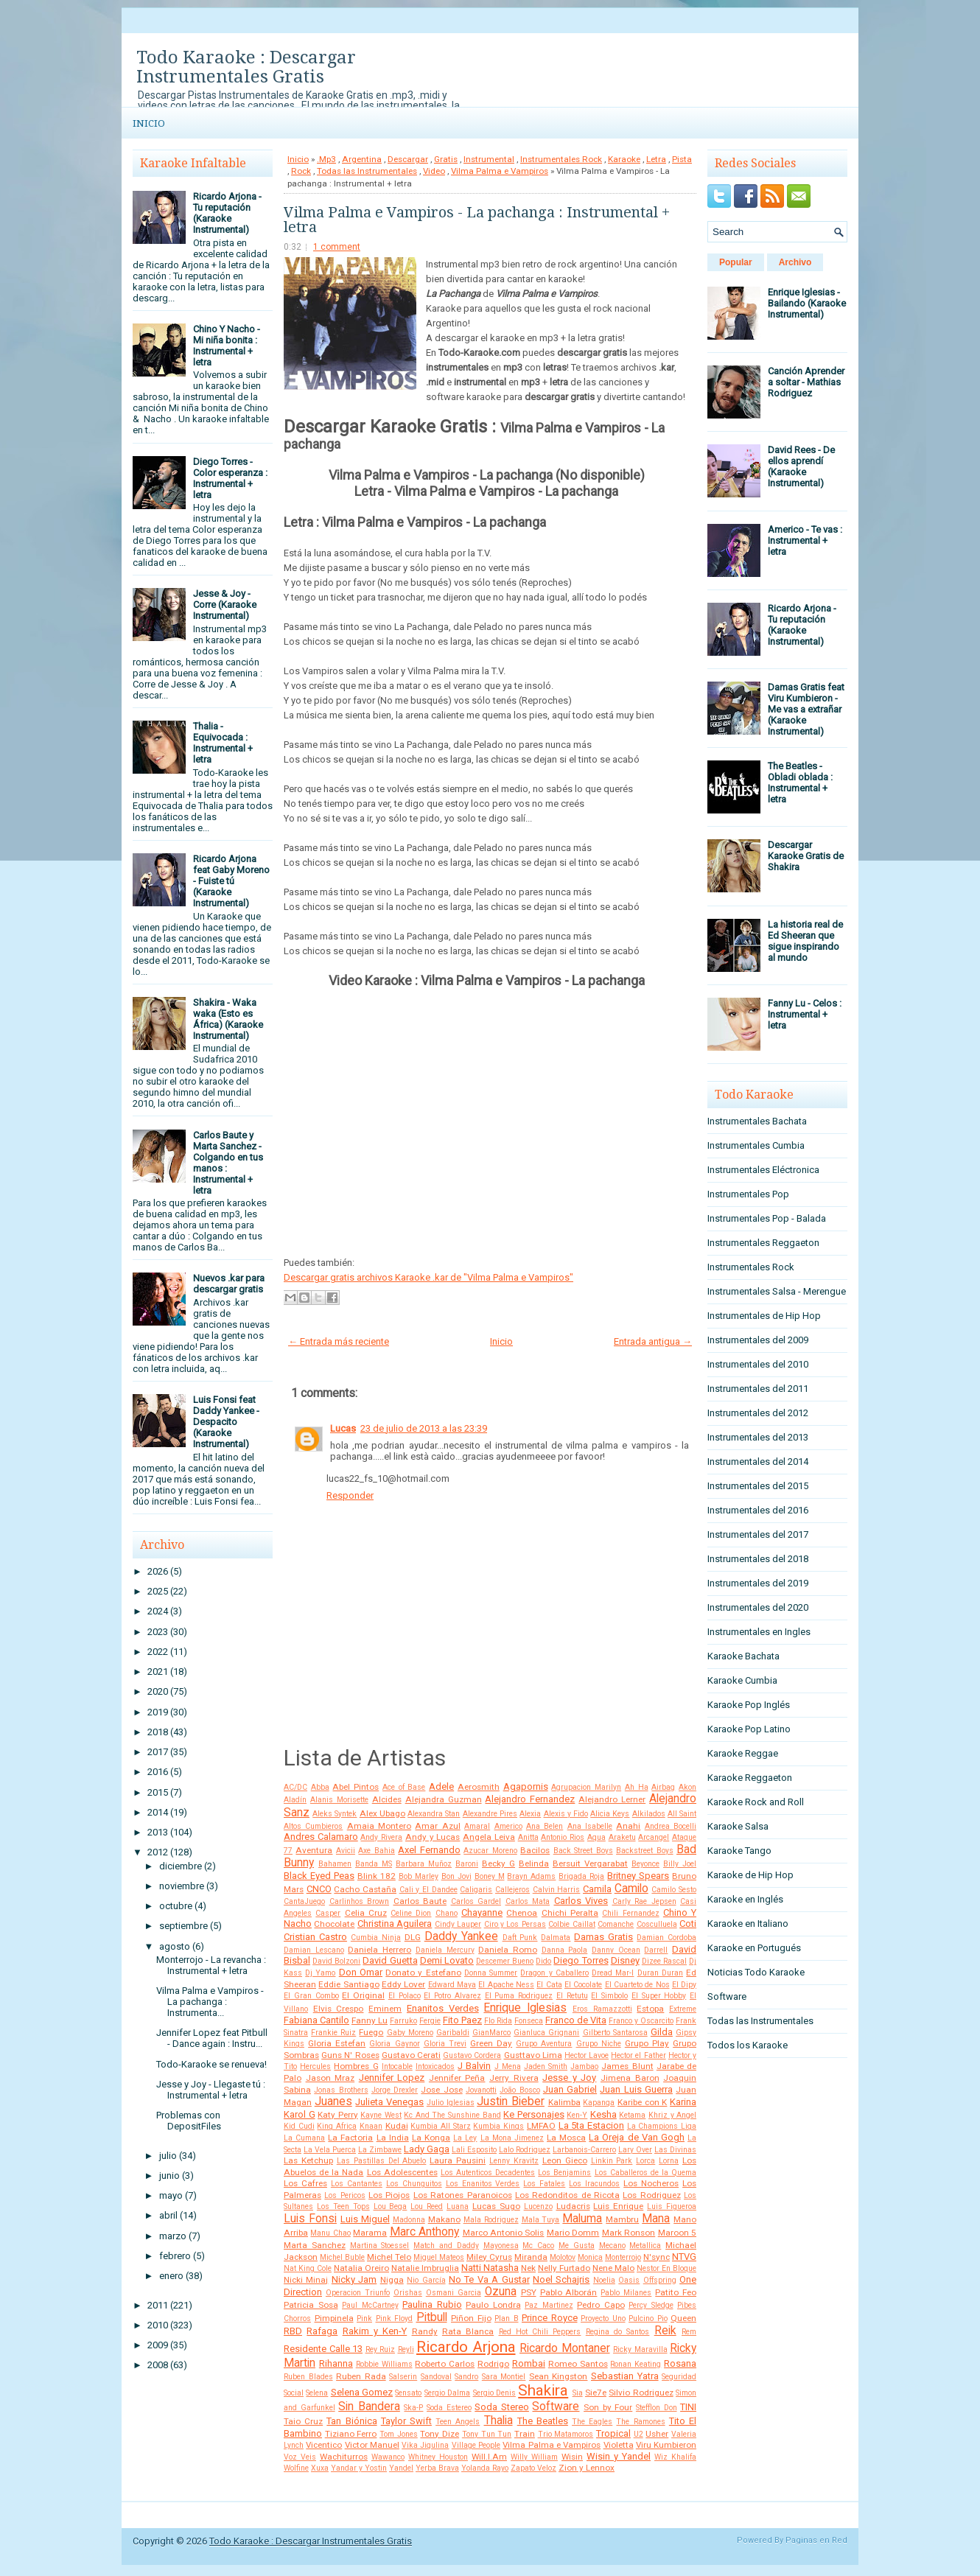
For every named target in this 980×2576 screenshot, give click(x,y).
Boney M (490, 1876)
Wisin (572, 2456)
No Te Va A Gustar (489, 2279)
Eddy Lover (403, 1984)
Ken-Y (577, 2115)
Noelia (604, 2280)
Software (555, 2406)
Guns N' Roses (350, 2055)
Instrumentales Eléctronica (763, 1169)
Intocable (397, 2066)
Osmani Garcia (453, 2292)
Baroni (466, 1864)
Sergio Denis (494, 2393)
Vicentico (324, 2445)
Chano (446, 1913)
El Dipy (684, 1984)
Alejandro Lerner (611, 1799)
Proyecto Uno (603, 2318)
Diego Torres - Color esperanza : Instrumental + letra (230, 478)
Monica (590, 2257)
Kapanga (599, 2102)
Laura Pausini (458, 2160)
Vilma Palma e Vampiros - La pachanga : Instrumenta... (210, 2001)
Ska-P (413, 2407)
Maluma (582, 2218)
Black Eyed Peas (319, 1875)
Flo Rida (498, 2021)
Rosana (680, 2363)
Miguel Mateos (438, 2257)
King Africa (337, 2126)
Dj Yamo (320, 1973)
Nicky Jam (354, 2279)
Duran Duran (660, 1973)
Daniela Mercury (445, 1950)
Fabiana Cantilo (316, 2020)
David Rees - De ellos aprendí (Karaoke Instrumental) (801, 466)
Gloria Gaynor (394, 2043)
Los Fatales (544, 2183)
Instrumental (488, 159)
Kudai (396, 2126)
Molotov (562, 2257)
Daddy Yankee (461, 1936)
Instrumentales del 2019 (757, 1583)
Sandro (466, 2376)
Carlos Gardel (476, 1901)
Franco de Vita (575, 2020)
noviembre (181, 1885)
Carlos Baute (420, 1901)
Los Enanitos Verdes (483, 2183)
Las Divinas (675, 2150)
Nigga (392, 2280)
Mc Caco (538, 2245)
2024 (157, 1611)
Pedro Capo (601, 2305)
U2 (638, 2434)
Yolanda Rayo (484, 2468)
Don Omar (360, 1972)
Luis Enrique (618, 2206)
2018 (157, 1731)
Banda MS (373, 1864)
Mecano (612, 2245)
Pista (682, 159)
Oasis (629, 2280)
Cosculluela (657, 1924)
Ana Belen (544, 1826)
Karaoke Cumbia (742, 1680)
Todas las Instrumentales (367, 171)
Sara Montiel (504, 2376)
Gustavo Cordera (472, 2055)
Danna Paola (565, 1950)
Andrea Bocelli (670, 1826)
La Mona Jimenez (512, 2138)
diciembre (180, 1866)
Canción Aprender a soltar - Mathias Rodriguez (806, 382)
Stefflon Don (656, 2407)
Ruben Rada (361, 2376)
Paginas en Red (816, 2540)
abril (168, 2215)
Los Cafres (305, 2183)
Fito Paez (462, 2020)
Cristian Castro (315, 1936)
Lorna (669, 2161)
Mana (656, 2218)
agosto (174, 1946)
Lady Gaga (426, 2149)
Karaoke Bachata (743, 1656)
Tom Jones (398, 2434)
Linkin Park (612, 2161)
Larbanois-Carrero (584, 2150)
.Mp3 (326, 159)
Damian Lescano (314, 1950)
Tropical (613, 2433)
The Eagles (592, 2421)
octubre (175, 1905)
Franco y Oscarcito (641, 2021)
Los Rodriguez (651, 2195)
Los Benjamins (564, 2172)
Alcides (387, 1799)
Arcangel (653, 1837)
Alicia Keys (609, 1814)
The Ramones (640, 2421)
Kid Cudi (299, 2126)
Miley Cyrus (489, 2257)
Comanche (616, 1924)
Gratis (446, 159)
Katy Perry (338, 2115)
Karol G (299, 2114)
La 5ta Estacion (591, 2125)
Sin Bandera (369, 2406)
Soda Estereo (449, 2407)
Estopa (650, 2008)
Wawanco (388, 2457)
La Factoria (350, 2137)
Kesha (603, 2114)
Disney (625, 1960)
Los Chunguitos (414, 2183)
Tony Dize (439, 2434)
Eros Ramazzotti (602, 2009)
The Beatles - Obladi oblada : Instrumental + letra (800, 782)
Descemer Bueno (504, 1961)
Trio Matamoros (566, 2434)
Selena (317, 2393)
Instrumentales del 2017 (757, 1534)
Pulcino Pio (648, 2318)
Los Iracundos (594, 2183)
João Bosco (519, 2090)
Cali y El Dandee (428, 1889)
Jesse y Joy (569, 2077)
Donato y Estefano (423, 1972)
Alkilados (648, 1814)
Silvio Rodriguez (641, 2392)
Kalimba (564, 2102)
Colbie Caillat (571, 1924)
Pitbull (431, 2317)
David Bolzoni (336, 1961)
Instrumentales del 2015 (757, 1485)
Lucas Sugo (496, 2206)
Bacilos (535, 1850)
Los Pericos (344, 2195)
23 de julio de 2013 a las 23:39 (423, 1428)
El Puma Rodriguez (519, 1996)
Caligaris (476, 1889)
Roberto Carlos (445, 2364)
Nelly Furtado (564, 2268)
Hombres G (356, 2066)
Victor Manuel (372, 2445)
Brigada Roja (581, 1876)
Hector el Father (638, 2055)
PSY (528, 2292)
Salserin (403, 2376)
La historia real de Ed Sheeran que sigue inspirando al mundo (805, 941)
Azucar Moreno (490, 1850)
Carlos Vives (581, 1900)
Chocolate (334, 1924)
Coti (687, 1923)
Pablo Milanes (626, 2292)
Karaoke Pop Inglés (748, 1704)
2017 (157, 1751)
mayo (171, 2195)
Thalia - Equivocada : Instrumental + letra (223, 743)
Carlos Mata (527, 1901)
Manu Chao (330, 2233)
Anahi (628, 1826)
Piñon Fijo (471, 2318)
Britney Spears (638, 1875)
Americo (508, 1826)
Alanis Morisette (339, 1800)
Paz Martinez (549, 2305)
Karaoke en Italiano (747, 1923)
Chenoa (521, 1913)
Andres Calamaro (321, 1836)
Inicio (149, 123)
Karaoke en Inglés (745, 1899)
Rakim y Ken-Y (375, 2331)
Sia (578, 2393)
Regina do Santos (618, 2332)
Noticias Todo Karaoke (756, 1972)
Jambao (584, 2066)
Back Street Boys (583, 1850)
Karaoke (624, 159)
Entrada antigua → (653, 1341)
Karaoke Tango (739, 1850)
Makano (444, 2219)
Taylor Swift (406, 2420)
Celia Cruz (366, 1913)
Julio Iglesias (451, 2102)
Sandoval (436, 2376)
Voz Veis (300, 2457)
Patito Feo (675, 2292)
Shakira (543, 2390)
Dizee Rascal (664, 1961)
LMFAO (541, 2126)
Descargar (408, 159)
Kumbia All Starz (440, 2126)
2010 (157, 2325)
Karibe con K (642, 2102)
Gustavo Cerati (411, 2055)
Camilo (631, 1888)
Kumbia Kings (498, 2126)
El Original (363, 1995)
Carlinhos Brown (359, 1901)
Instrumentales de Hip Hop (764, 1315)
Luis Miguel (365, 2219)
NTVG (684, 2256)
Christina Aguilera (394, 1923)
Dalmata (555, 1937)
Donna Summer (490, 1973)
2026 (157, 1571)
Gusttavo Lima (533, 2055)
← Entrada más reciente (338, 1341)
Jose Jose (441, 2090)
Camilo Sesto (673, 1889)
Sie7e (595, 2392)
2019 (157, 1712)
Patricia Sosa (311, 2305)
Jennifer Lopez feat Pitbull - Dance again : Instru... (211, 2038)
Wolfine (296, 2468)
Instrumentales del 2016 (757, 1510)
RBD (293, 2331)
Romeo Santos (578, 2364)
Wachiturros (344, 2456)
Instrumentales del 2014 (757, 1461)
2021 (157, 1671)
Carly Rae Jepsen (644, 1901)
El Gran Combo (311, 1996)
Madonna (409, 2220)
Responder (350, 1495)
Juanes (333, 2101)
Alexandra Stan (433, 1814)
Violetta (618, 2445)
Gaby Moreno (410, 2032)
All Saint (682, 1814)
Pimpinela (334, 2318)
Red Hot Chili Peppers (540, 2332)
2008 (157, 2364)
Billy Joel (679, 1864)
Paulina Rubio (432, 2304)
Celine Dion (411, 1913)
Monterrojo (623, 2257)
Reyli (406, 2349)
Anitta (528, 1837)
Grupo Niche (598, 2043)
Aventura (313, 1850)
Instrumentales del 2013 (757, 1437)
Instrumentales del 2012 (757, 1412)
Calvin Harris (557, 1889)
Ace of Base (403, 1787)
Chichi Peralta (570, 1913)
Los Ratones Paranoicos (462, 2195)
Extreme (682, 2009)
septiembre (183, 1925)
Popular (735, 262)
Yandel (401, 2468)
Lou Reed (426, 2206)
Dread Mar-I (613, 1973)
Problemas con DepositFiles (188, 2121)
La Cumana (304, 2138)
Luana (458, 2206)
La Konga (431, 2137)
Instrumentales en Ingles (759, 1631)
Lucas (343, 1428)
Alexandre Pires (490, 1814)
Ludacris (573, 2206)
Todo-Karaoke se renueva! (211, 2064)
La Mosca (566, 2137)
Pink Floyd (394, 2318)
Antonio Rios (562, 1837)
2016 (157, 1771)
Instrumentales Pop (748, 1194)
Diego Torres (580, 1960)
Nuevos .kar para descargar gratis (229, 1284)
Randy (425, 2331)
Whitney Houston (438, 2457)
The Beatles (542, 2420)
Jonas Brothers (341, 2090)
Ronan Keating (635, 2364)
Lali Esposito (474, 2150)
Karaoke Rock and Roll (755, 1801)
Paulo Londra (493, 2305)
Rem (689, 2332)
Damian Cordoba (666, 1937)
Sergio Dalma (447, 2393)
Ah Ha (636, 1787)
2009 (157, 2345)
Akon (687, 1787)
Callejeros (512, 1889)
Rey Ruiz (380, 2349)
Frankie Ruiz (333, 2032)
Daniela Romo (507, 1950)
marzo (172, 2235)
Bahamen (334, 1864)
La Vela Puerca (330, 2150)
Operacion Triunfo (358, 2292)
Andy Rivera (381, 1837)
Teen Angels (457, 2421)
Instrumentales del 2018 (757, 1558)
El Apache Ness (506, 1984)
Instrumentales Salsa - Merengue (776, 1291)
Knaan (371, 2126)
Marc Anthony (424, 2232)
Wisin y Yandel (619, 2456)
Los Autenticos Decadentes (488, 2172)
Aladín (295, 1800)
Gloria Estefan (336, 2043)
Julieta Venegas (389, 2101)
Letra (656, 159)
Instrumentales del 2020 (757, 1607)
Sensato (408, 2393)
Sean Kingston (558, 2376)
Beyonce (645, 1864)
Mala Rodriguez (491, 2220)
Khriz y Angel (672, 2115)
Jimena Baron (630, 2078)
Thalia (498, 2420)
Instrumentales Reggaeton (763, 1242)
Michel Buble (342, 2257)
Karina (683, 2101)
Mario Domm (573, 2232)
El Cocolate (583, 1984)
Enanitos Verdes (443, 2008)
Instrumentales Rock (561, 159)
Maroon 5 (677, 2232)
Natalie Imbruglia (425, 2268)
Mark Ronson (628, 2232)
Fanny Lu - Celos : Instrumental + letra (804, 1014)
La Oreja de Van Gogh (637, 2137)
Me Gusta (577, 2245)
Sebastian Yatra (625, 2375)
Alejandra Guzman (443, 1799)
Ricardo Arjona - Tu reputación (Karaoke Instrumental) (227, 213)
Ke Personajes (533, 2114)
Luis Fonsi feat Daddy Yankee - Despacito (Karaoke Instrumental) (226, 1421)
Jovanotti (481, 2090)
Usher (656, 2434)
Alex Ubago (382, 1813)
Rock (301, 171)
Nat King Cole (308, 2268)
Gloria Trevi (445, 2043)
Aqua (596, 1837)
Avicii (345, 1850)
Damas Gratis (603, 1936)
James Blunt (627, 2066)
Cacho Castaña (365, 1889)
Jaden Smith (545, 2066)
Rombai (528, 2363)
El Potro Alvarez (452, 1996)
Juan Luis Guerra (636, 2089)
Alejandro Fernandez (530, 1799)
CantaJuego (304, 1901)
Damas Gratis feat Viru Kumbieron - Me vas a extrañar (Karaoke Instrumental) (806, 709)
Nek (528, 2268)
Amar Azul (437, 1826)
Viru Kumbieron (666, 2445)
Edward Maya (452, 1984)
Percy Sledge (651, 2305)
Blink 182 (376, 1876)
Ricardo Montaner (564, 2348)
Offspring (659, 2280)
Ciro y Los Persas (515, 1924)
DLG (413, 1937)
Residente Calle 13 (323, 2348)
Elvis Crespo (338, 2008)
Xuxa (320, 2468)
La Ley (465, 2138)
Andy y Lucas (432, 1837)
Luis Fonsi (310, 2218)
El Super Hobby (659, 1996)
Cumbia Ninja (376, 1937)
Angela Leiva (489, 1837)
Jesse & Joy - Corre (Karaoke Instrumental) (224, 604)
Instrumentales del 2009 (757, 1339)
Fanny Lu (369, 2020)
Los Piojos (389, 2195)
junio (169, 2175)
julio (168, 2155)
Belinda (534, 1863)
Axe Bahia (376, 1850)
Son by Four (608, 2407)
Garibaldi (452, 2032)
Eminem (385, 2008)
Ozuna (501, 2291)
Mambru (622, 2219)
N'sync (656, 2257)
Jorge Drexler (394, 2090)
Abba (320, 1787)
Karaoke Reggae (742, 1753)
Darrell (656, 1950)
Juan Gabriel (570, 2089)
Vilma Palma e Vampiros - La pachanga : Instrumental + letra (477, 219)
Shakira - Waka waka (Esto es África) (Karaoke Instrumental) (228, 1019)
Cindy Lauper (458, 1924)
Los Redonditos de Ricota (567, 2195)
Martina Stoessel (380, 2245)
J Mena (507, 2066)
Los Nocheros (651, 2183)
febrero (175, 2255)
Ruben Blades (308, 2376)
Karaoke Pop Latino (749, 1729)
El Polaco (404, 1996)
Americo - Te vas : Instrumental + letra (805, 540)
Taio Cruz (303, 2421)
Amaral (477, 1826)
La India (393, 2137)
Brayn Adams (531, 1876)
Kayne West (381, 2115)
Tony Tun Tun (486, 2434)
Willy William (534, 2457)
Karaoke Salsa (738, 1826)
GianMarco (491, 2032)
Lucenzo (538, 2206)
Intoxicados (435, 2066)
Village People (476, 2445)
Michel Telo (389, 2257)
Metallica (645, 2245)
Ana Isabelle (589, 1826)
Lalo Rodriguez (524, 2150)
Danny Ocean (616, 1950)
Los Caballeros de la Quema (646, 2172)
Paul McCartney (370, 2305)
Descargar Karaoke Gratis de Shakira (806, 855)
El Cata (548, 1984)
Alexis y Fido (566, 1814)
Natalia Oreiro (361, 2268)
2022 (157, 1651)
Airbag (663, 1787)
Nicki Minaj (306, 2280)
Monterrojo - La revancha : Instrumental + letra (211, 1965)
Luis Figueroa (671, 2206)
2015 (157, 1792)
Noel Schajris (561, 2279)
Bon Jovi (456, 1876)
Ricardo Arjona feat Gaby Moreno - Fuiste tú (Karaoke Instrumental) (231, 881)
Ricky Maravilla (640, 2349)
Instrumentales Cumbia (756, 1145)
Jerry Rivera (514, 2078)
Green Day (491, 2043)
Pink (364, 2318)
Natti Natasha (490, 2267)
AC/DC (295, 1787)
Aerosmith (479, 1787)
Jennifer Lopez (392, 2077)
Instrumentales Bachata (757, 1121)
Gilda (662, 2031)
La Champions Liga (661, 2126)
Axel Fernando (429, 1849)
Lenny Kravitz (514, 2161)
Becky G (498, 1863)
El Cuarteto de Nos (637, 1984)
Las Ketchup (308, 2160)
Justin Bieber (511, 2101)
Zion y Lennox (587, 2468)
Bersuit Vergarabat (590, 1863)
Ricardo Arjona (466, 2347)
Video (434, 171)
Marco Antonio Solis (504, 2232)
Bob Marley (418, 1876)
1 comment (336, 247)
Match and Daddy (446, 2245)
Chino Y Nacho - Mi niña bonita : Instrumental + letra (226, 345)
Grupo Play (647, 2043)
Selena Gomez (362, 2392)
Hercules (315, 2066)
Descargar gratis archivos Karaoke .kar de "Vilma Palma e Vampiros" (428, 1277)
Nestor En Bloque (666, 2268)
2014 (157, 1812)
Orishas (407, 2292)
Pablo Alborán (569, 2292)
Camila (597, 1888)
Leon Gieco (564, 2160)
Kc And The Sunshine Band (452, 2115)
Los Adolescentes (402, 2172)
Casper (327, 1913)
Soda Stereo (502, 2406)
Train (524, 2434)
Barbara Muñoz (424, 1864)
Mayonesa (501, 2245)
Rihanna (336, 2363)
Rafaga (322, 2331)
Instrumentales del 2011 (757, 1388)
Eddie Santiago (348, 1984)
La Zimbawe (380, 2150)
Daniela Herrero (379, 1950)
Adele (441, 1786)
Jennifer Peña (457, 2078)
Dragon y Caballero (554, 1973)
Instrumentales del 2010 (757, 1364)
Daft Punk (520, 1937)
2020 (157, 1691)
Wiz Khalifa (675, 2457)
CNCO (319, 1888)
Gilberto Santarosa (615, 2032)
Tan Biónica (351, 2420)
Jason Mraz (330, 2078)
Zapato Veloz (533, 2468)
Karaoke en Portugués (754, 1947)
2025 (157, 1591)
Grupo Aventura (544, 2043)
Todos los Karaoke (747, 2045)
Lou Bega (390, 2206)
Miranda (530, 2257)
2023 (157, 1631)
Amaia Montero (379, 1826)
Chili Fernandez (630, 1913)
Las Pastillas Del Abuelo (382, 2161)
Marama (370, 2232)
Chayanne (482, 1912)
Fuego (371, 2032)
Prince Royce (550, 2317)
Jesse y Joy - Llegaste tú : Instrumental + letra (210, 2090)
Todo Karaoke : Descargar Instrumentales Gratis (246, 67)
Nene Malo (613, 2268)
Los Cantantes (356, 2183)
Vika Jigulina (425, 2445)
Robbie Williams (384, 2364)
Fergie (430, 2021)
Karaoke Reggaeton (749, 1777)
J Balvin (474, 2065)
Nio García (426, 2280)
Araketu (622, 1837)
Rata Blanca (468, 2331)
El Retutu (572, 1996)
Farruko (403, 2021)
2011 (157, 2305)
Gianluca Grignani (546, 2032)
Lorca (645, 2161)
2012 (157, 1852)
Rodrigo (493, 2364)
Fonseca (528, 2021)
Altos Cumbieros (313, 1826)
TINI (688, 2406)
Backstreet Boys (644, 1850)
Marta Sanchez (315, 2245)
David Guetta (390, 1960)
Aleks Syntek (334, 1814)
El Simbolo (609, 1996)
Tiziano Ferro (351, 2434)
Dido (543, 1961)
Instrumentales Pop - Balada (766, 1218)
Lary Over (635, 2150)
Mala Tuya (541, 2220)
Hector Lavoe (586, 2055)
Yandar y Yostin (359, 2468)
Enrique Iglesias (525, 2008)
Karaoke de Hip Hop (750, 1874)
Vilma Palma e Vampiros (499, 171)
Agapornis (525, 1786)
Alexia (530, 1814)
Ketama (632, 2115)
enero (171, 2275)
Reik (665, 2330)
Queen (683, 2318)
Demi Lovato (447, 1960)
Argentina (362, 159)
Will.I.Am (489, 2456)
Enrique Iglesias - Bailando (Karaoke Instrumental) (807, 303)
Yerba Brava (437, 2468)
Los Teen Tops (343, 2206)
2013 (157, 1832)
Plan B (506, 2318)
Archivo (795, 262)
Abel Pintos (355, 1787)
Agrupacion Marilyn (586, 1787)
